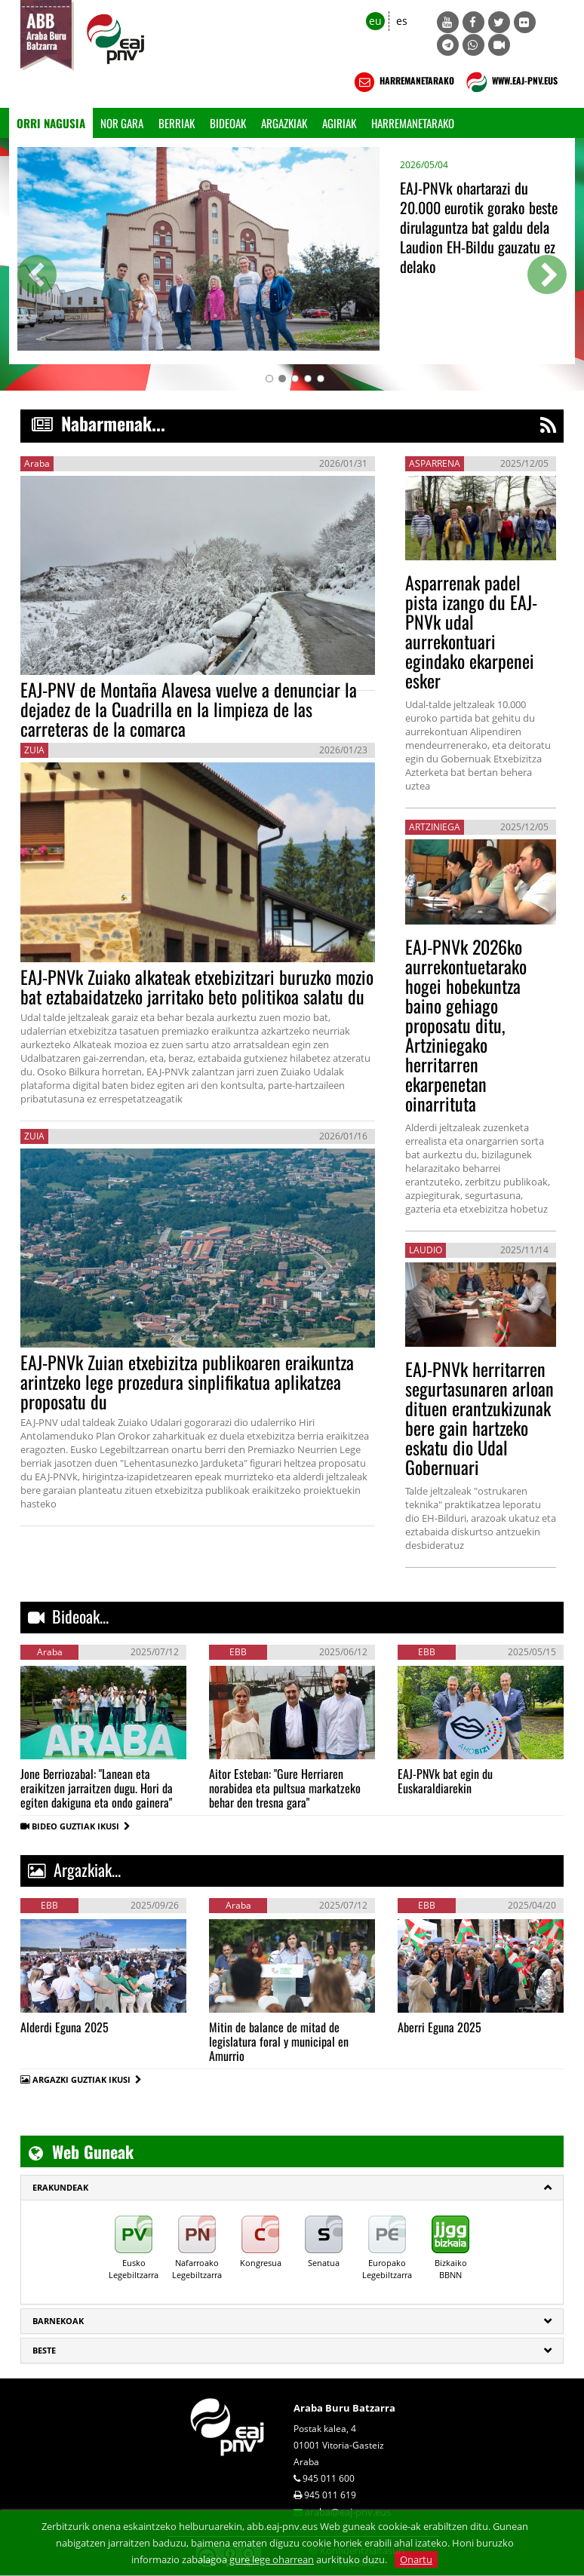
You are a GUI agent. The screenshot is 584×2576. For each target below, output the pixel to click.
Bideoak (228, 123)
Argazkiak (284, 123)
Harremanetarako (412, 123)
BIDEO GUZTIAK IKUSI (81, 1826)
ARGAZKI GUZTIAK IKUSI (81, 2079)
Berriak (176, 123)
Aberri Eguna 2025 (439, 2027)
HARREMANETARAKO (402, 82)
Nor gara (121, 123)
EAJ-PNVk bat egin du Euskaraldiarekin (445, 1781)
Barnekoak (58, 2320)
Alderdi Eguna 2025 (64, 2027)
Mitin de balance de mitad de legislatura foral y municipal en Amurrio (279, 2041)
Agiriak (339, 123)
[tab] (292, 2188)
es (401, 21)
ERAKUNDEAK (60, 2187)
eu (375, 21)
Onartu (416, 2559)
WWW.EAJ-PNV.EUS (510, 82)
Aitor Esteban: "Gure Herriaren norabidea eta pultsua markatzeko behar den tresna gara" (285, 1788)
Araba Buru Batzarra (344, 2408)
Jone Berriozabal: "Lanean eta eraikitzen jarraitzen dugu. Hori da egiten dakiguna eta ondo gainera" (96, 1788)
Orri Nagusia (51, 123)
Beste (44, 2350)
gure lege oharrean (271, 2559)
